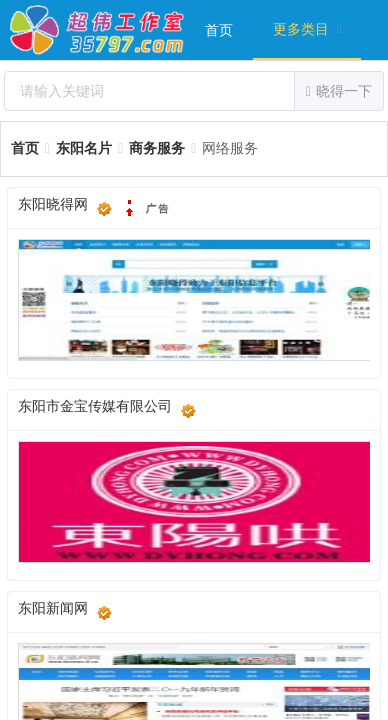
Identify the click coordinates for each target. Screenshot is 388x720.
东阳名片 (84, 148)
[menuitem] (219, 30)
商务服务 (157, 148)
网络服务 (230, 148)
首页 (219, 30)
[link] (25, 148)
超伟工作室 (97, 30)
